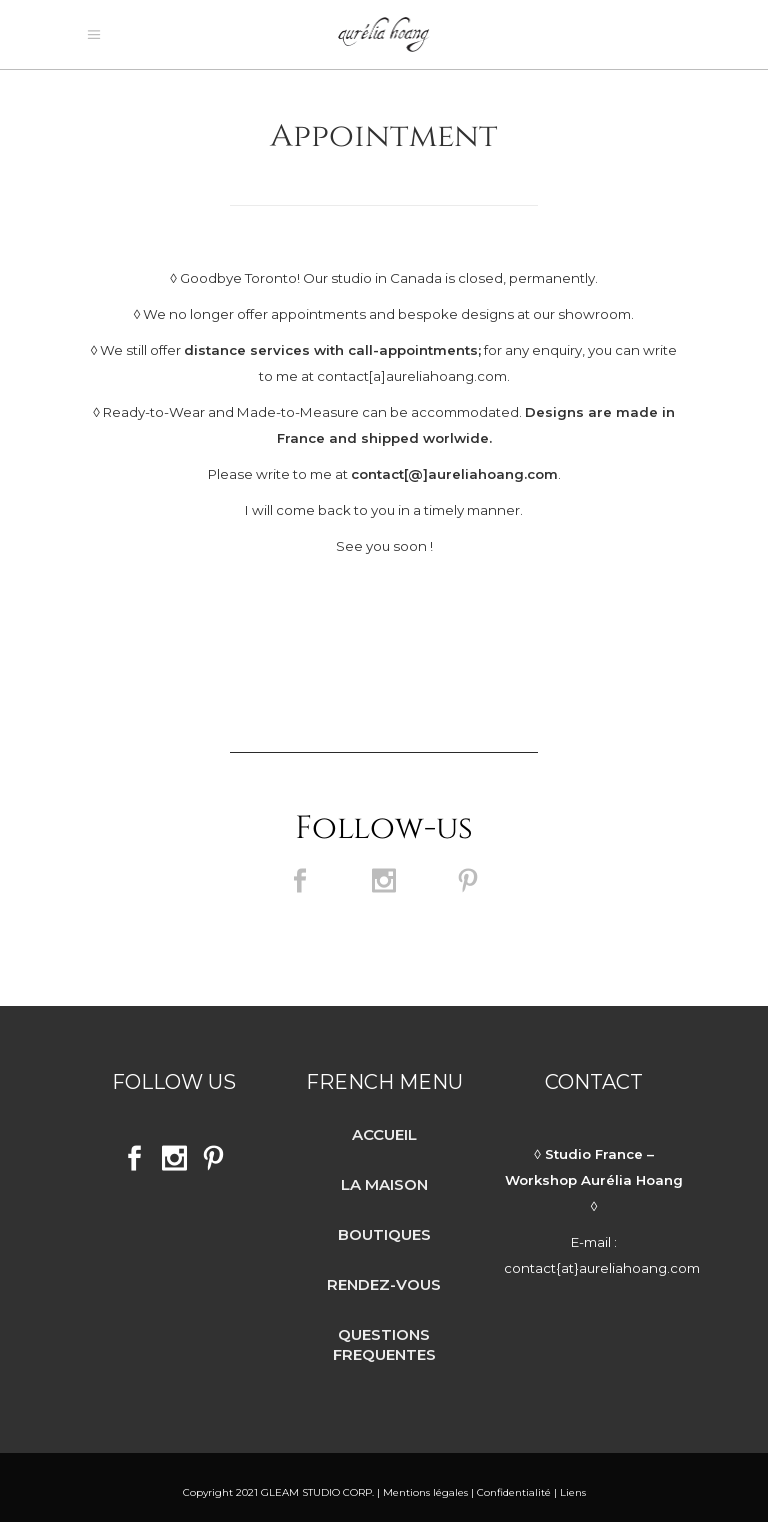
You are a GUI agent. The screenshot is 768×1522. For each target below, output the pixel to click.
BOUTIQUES (384, 1224)
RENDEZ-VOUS (384, 1274)
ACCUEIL (384, 1124)
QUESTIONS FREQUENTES (384, 1334)
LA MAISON (384, 1174)
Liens (573, 1482)
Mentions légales (424, 1482)
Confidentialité (514, 1482)
